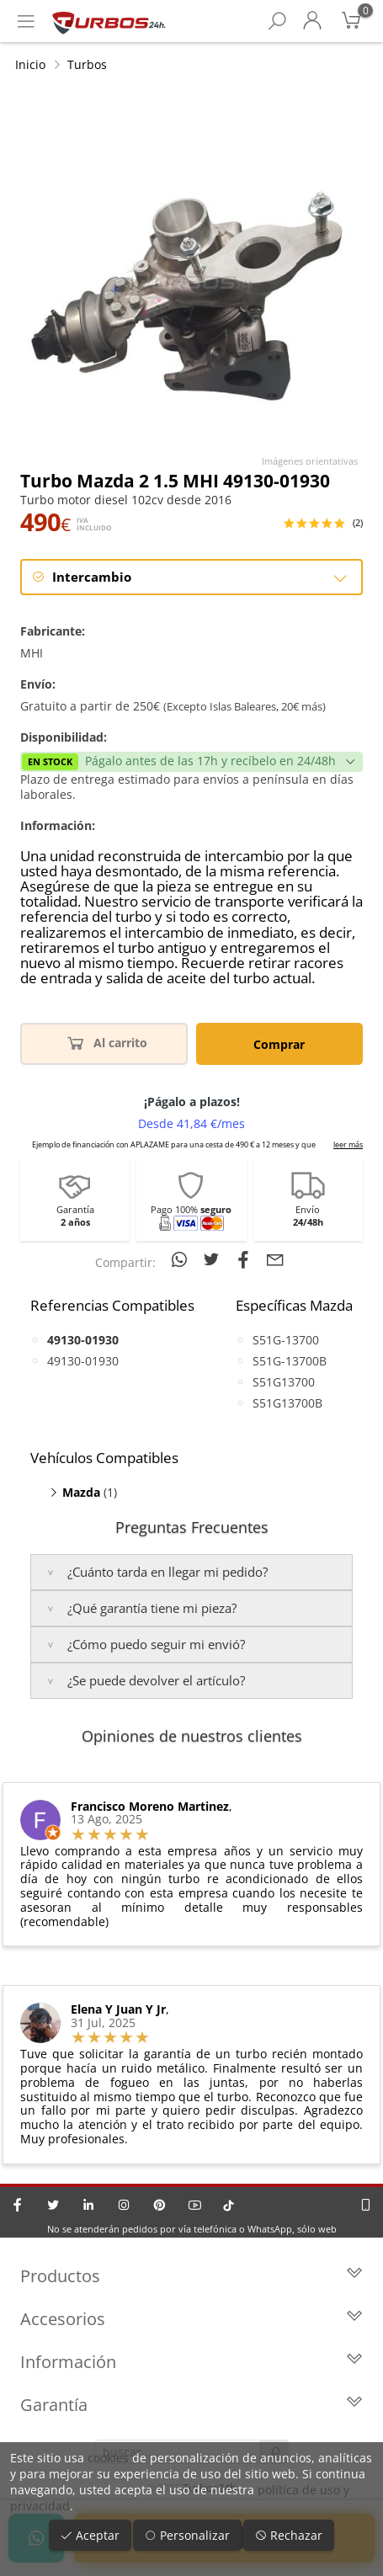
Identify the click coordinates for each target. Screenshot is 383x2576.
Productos (191, 2276)
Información (191, 2361)
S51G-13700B (290, 1361)
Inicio (30, 64)
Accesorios (191, 2318)
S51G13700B (287, 1403)
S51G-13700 (286, 1340)
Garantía (191, 2404)
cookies (108, 2458)
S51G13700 (284, 1382)
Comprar (279, 1044)
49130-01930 (83, 1361)
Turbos (87, 64)
